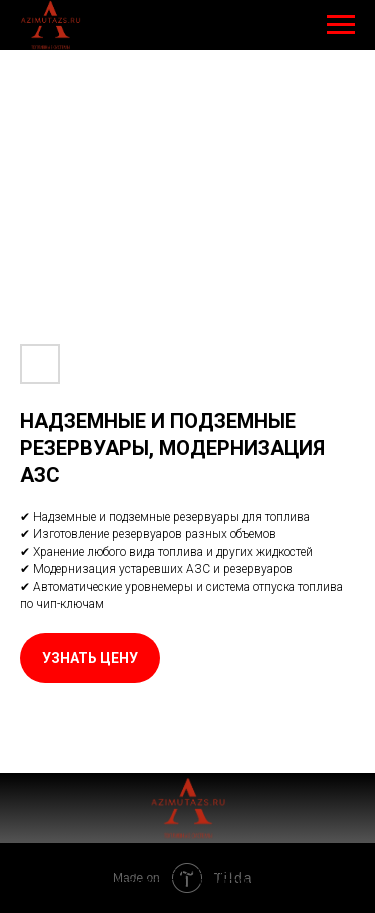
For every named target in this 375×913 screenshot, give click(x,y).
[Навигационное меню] (341, 25)
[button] (90, 658)
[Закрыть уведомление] (360, 865)
